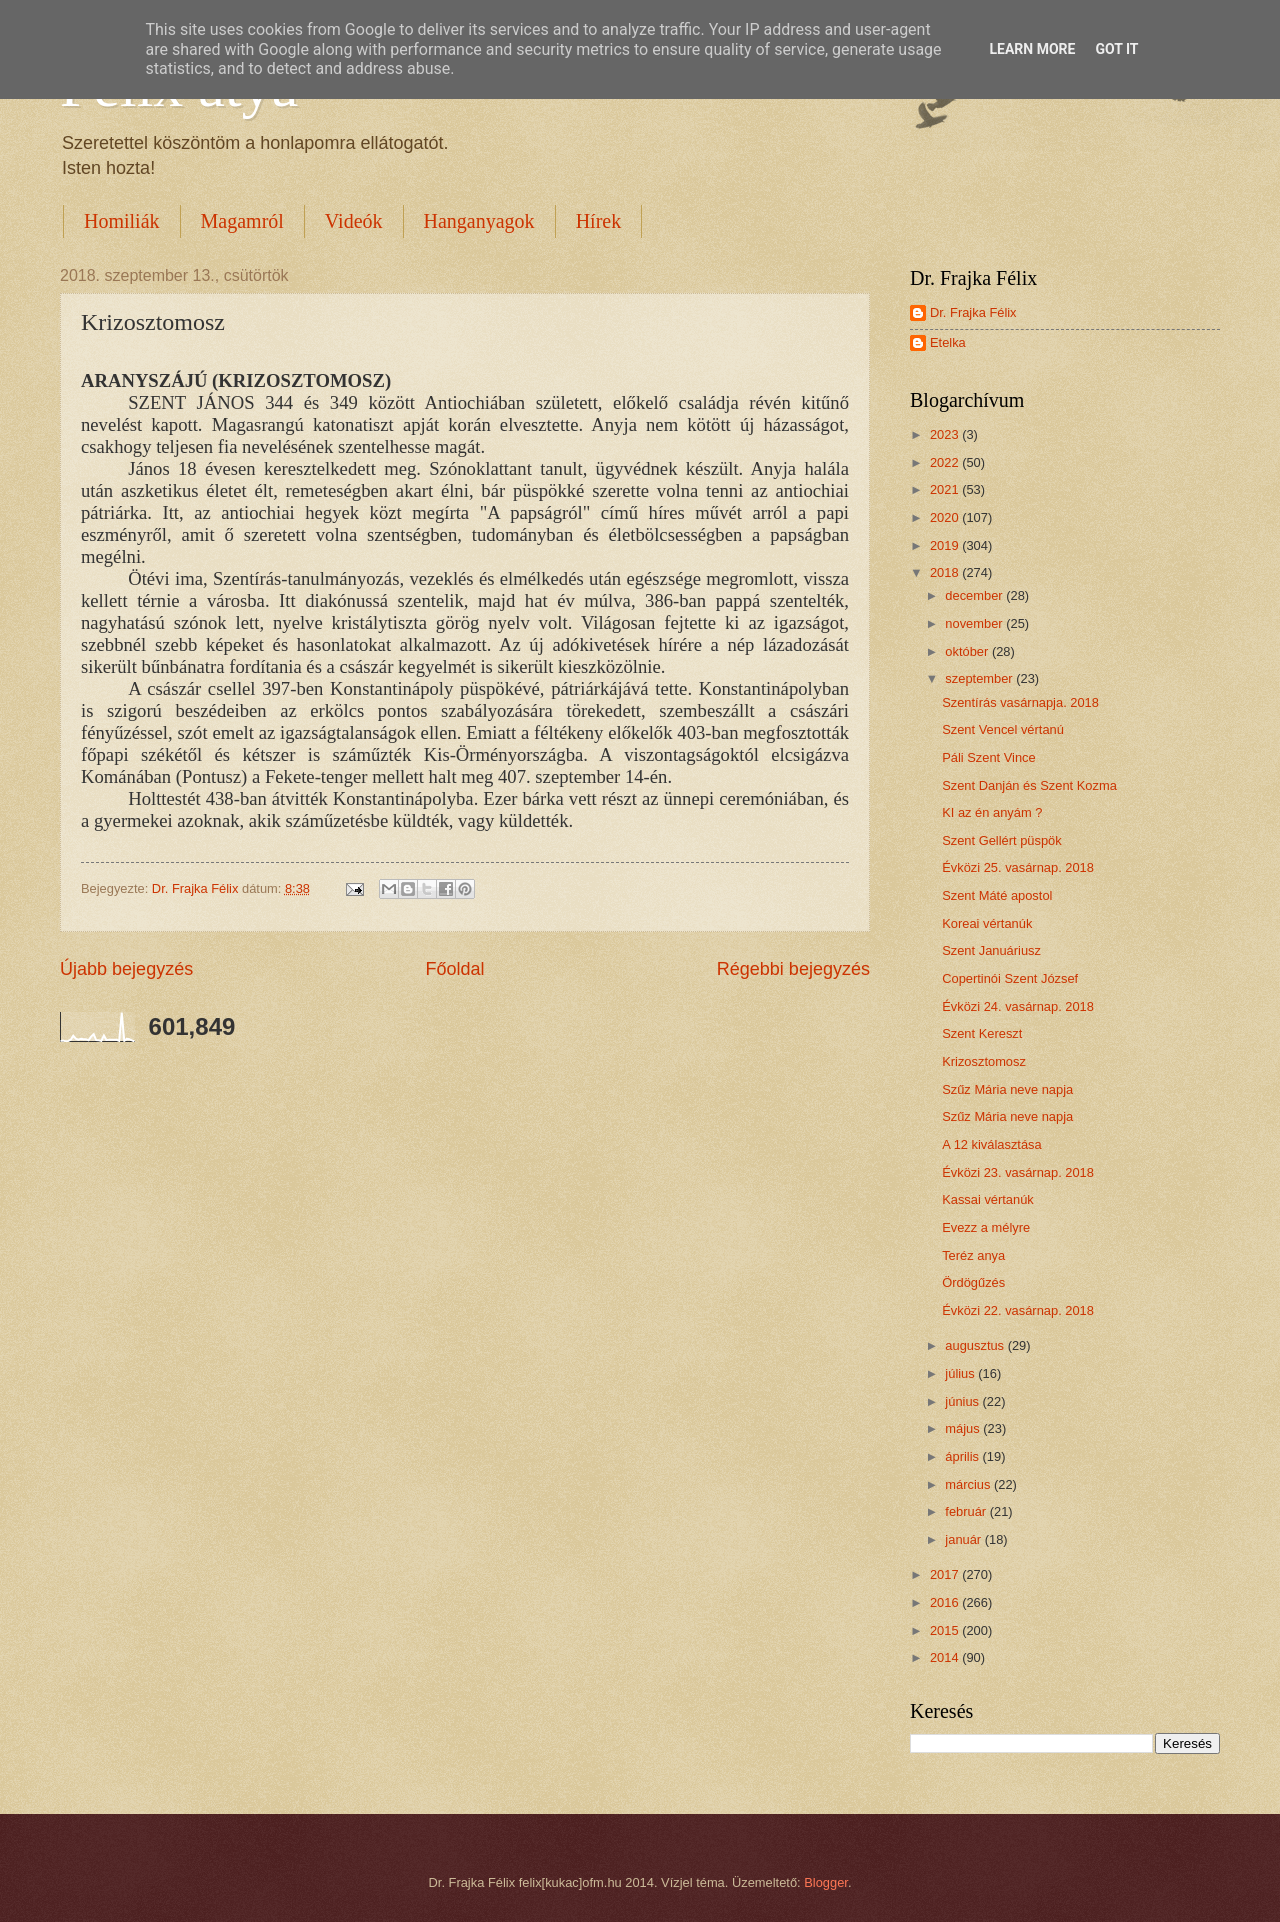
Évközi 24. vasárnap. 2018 (1018, 1006)
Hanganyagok (479, 221)
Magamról (242, 221)
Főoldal (454, 969)
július (961, 1373)
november (975, 623)
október (968, 651)
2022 (946, 462)
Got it (1116, 49)
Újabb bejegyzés (126, 969)
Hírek (599, 221)
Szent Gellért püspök (1002, 840)
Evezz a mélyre (986, 1227)
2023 (946, 434)
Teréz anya (973, 1255)
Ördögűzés (973, 1282)
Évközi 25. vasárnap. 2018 (1018, 867)
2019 (946, 545)
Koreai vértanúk (987, 923)
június (963, 1401)
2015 (946, 1630)
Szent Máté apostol (997, 895)
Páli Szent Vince (989, 757)
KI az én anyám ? (992, 812)
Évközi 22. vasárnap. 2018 (1018, 1310)
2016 (946, 1602)
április (963, 1456)
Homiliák (122, 221)
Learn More (1032, 49)
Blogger (826, 1882)
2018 (946, 572)
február (967, 1511)
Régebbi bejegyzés (793, 969)
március (969, 1484)
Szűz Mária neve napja (1007, 1089)
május (964, 1428)
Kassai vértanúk (988, 1199)
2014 (946, 1657)
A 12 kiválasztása (991, 1144)
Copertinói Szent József (1010, 978)
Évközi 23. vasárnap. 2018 (1018, 1172)
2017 (946, 1574)
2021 (946, 489)
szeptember (980, 678)
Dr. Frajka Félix (973, 312)
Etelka (948, 342)
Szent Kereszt (982, 1033)
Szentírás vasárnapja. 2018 (1020, 702)
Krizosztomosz (984, 1061)
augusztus (976, 1345)
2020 (946, 517)
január (964, 1539)
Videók (354, 221)
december (975, 595)
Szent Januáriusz (991, 950)
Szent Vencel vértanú (1003, 729)
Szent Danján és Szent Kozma (1029, 785)
